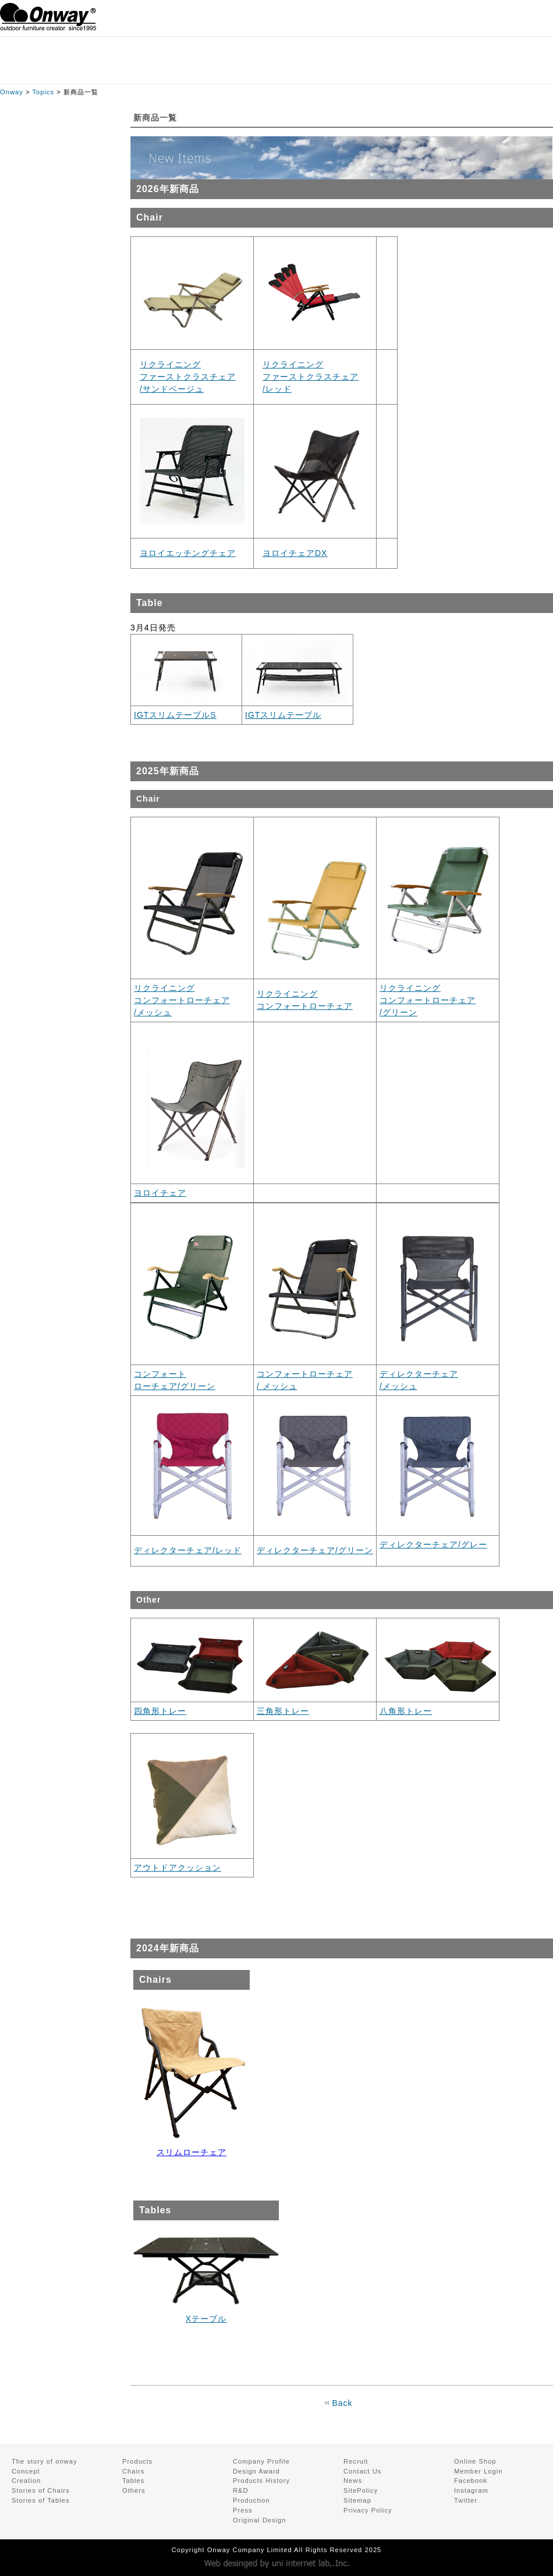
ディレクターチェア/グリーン (315, 1550)
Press (243, 2510)
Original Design (259, 2520)
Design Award (256, 2471)
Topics (43, 91)
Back (342, 2403)
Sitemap (357, 2500)
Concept (26, 2471)
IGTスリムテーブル (283, 715)
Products (137, 2461)
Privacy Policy (367, 2510)
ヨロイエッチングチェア (188, 553)
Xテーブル (206, 2318)
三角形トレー (283, 1711)
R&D (241, 2490)
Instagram (471, 2490)
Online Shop (475, 2461)
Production (251, 2500)
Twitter (465, 2500)
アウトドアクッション (177, 1867)
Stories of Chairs (41, 2490)
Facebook (470, 2480)
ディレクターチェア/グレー (433, 1544)
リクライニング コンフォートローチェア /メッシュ (182, 1000)
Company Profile (261, 2461)
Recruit (355, 2461)
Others (134, 2490)
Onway (11, 91)
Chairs (133, 2471)
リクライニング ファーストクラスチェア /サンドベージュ (188, 377)
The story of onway (44, 2461)
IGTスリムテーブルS (175, 715)
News (352, 2480)
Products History (261, 2480)
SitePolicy (360, 2490)
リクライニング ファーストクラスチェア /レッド (311, 377)
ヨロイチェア (160, 1192)
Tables (133, 2480)
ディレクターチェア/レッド (188, 1550)
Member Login (478, 2471)
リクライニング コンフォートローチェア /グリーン (428, 1000)
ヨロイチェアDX (295, 553)
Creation (26, 2480)
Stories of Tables (41, 2500)
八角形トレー (406, 1711)
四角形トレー (160, 1711)
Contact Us (362, 2471)
